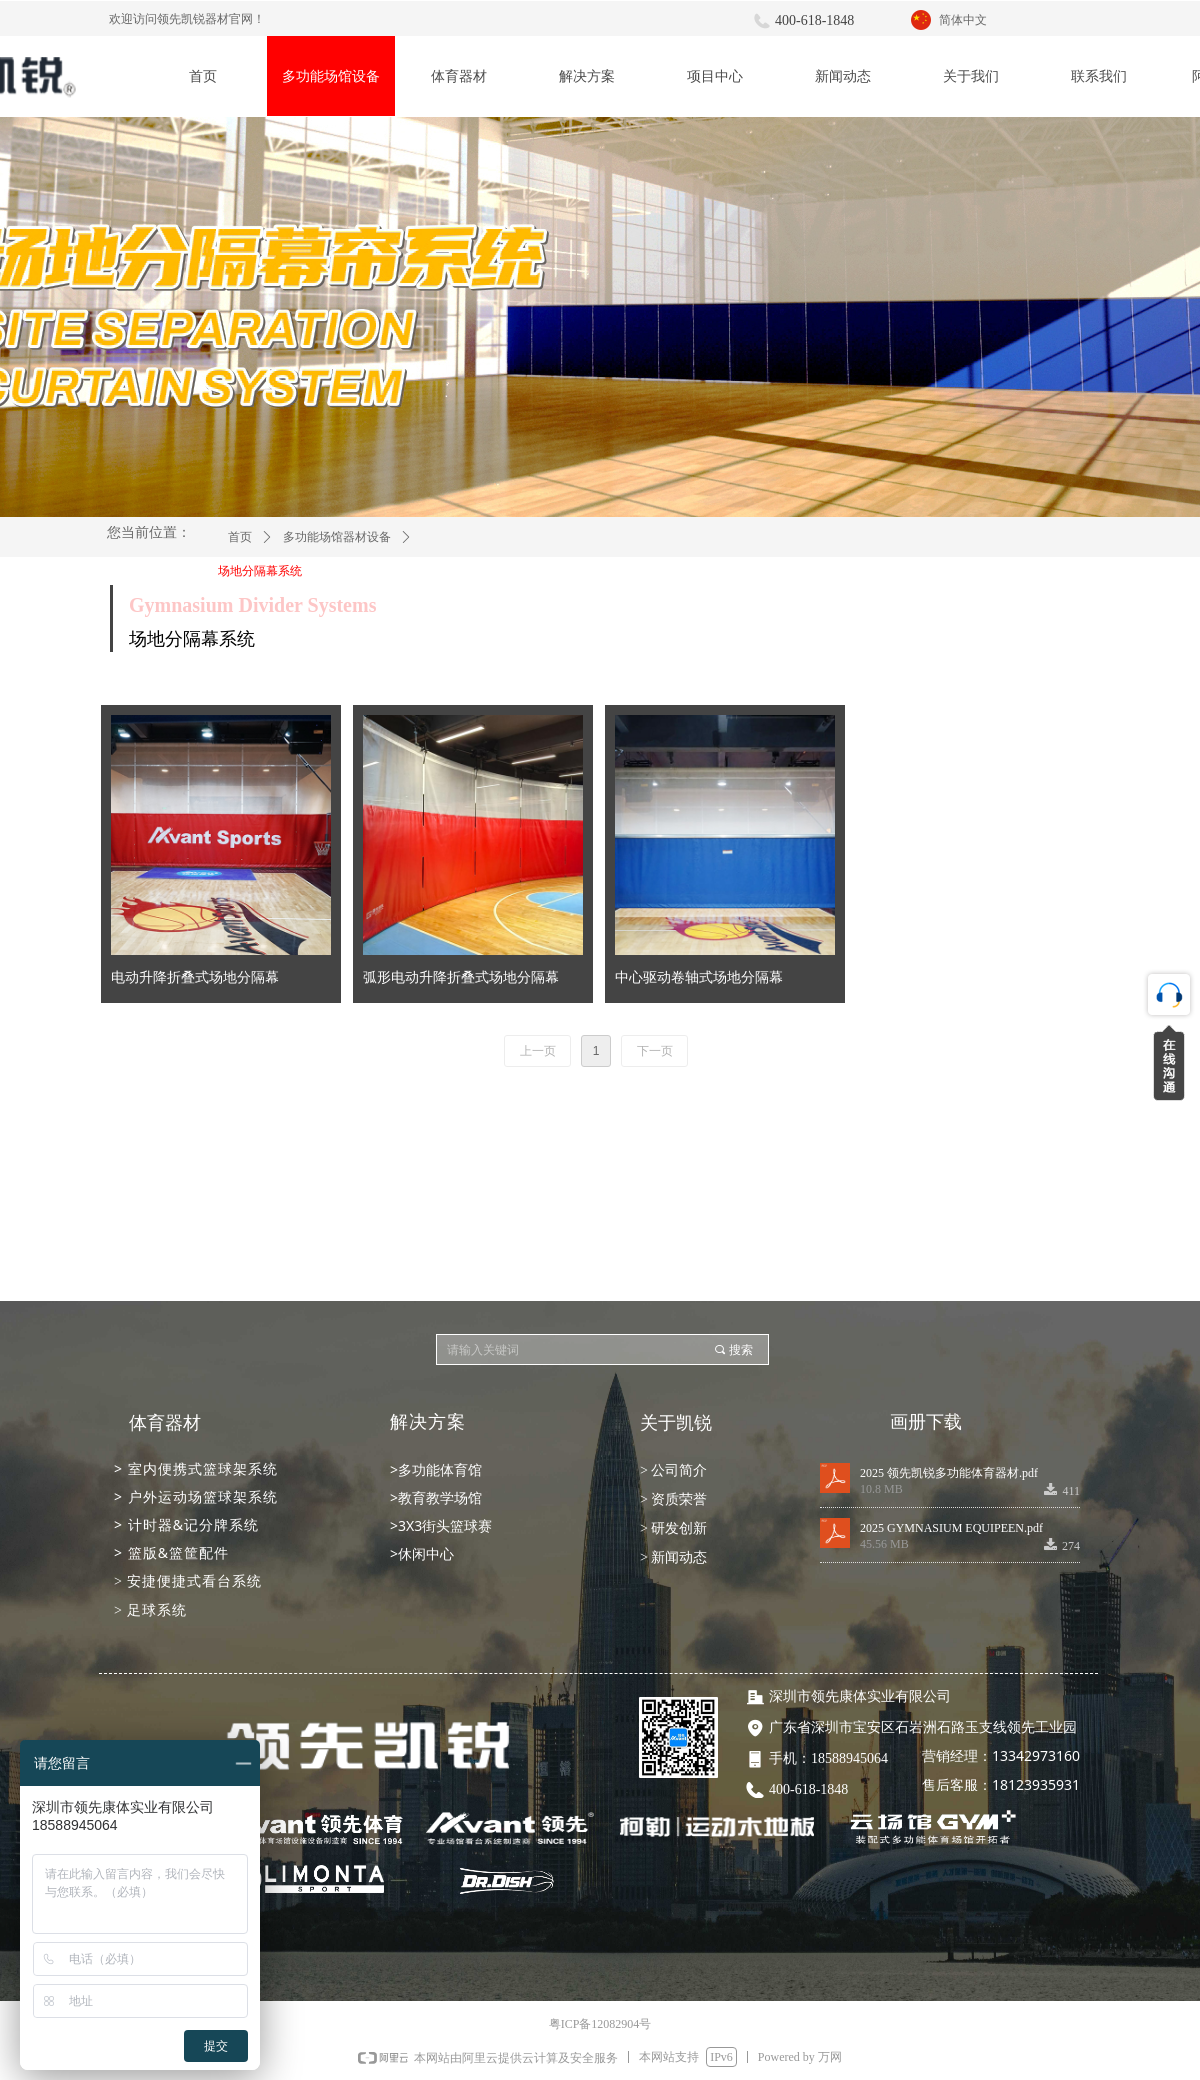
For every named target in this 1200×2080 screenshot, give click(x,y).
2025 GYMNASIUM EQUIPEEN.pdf (951, 1528)
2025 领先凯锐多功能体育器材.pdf (949, 1473)
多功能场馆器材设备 (337, 537)
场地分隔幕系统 (260, 571)
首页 (240, 537)
